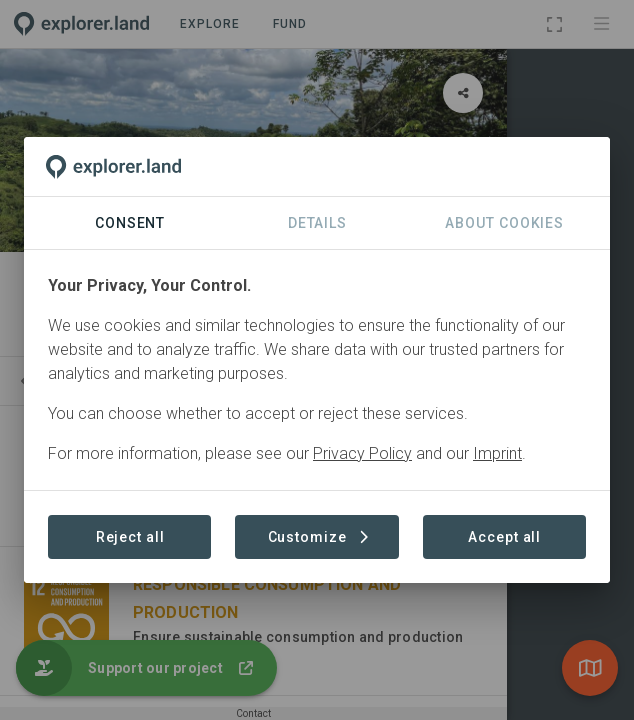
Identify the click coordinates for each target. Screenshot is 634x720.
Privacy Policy (362, 453)
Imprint (497, 453)
